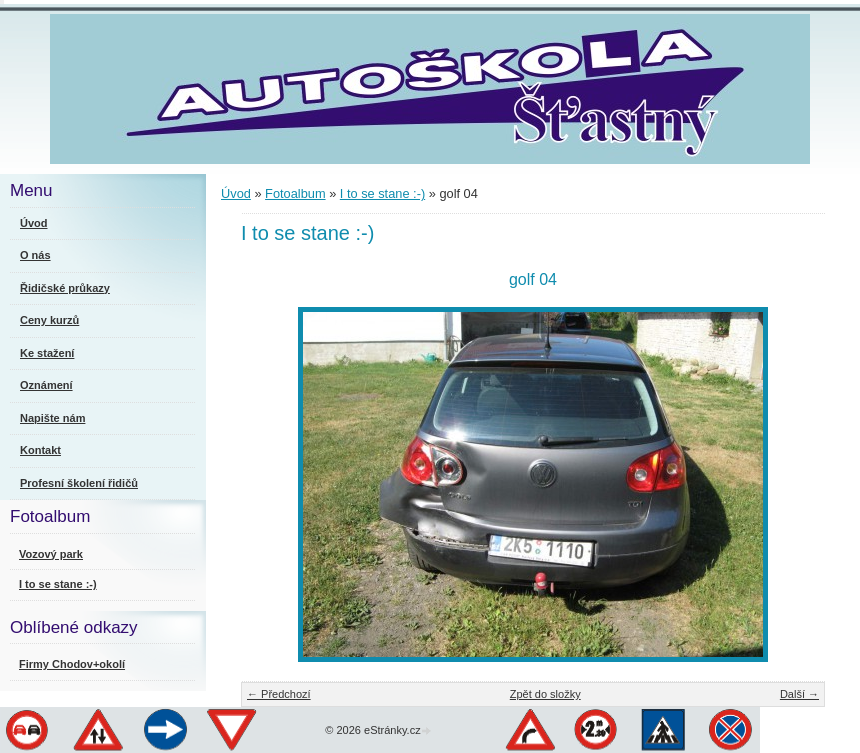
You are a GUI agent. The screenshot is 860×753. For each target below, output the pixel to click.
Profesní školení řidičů (79, 483)
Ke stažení (47, 353)
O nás (35, 255)
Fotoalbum (295, 193)
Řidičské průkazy (65, 288)
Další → (799, 694)
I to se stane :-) (382, 193)
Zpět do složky (545, 694)
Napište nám (52, 418)
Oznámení (46, 385)
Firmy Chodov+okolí (72, 664)
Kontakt (40, 450)
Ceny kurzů (49, 320)
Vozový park (51, 554)
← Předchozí (279, 694)
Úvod (236, 193)
